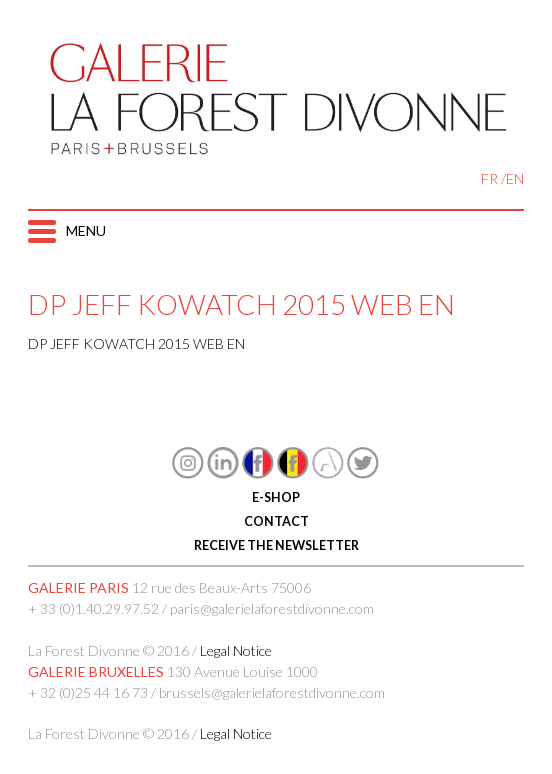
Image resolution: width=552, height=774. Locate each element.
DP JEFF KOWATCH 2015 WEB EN (136, 343)
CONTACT (275, 521)
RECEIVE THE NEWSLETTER (275, 545)
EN (515, 178)
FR (489, 178)
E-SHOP (276, 497)
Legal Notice (236, 650)
